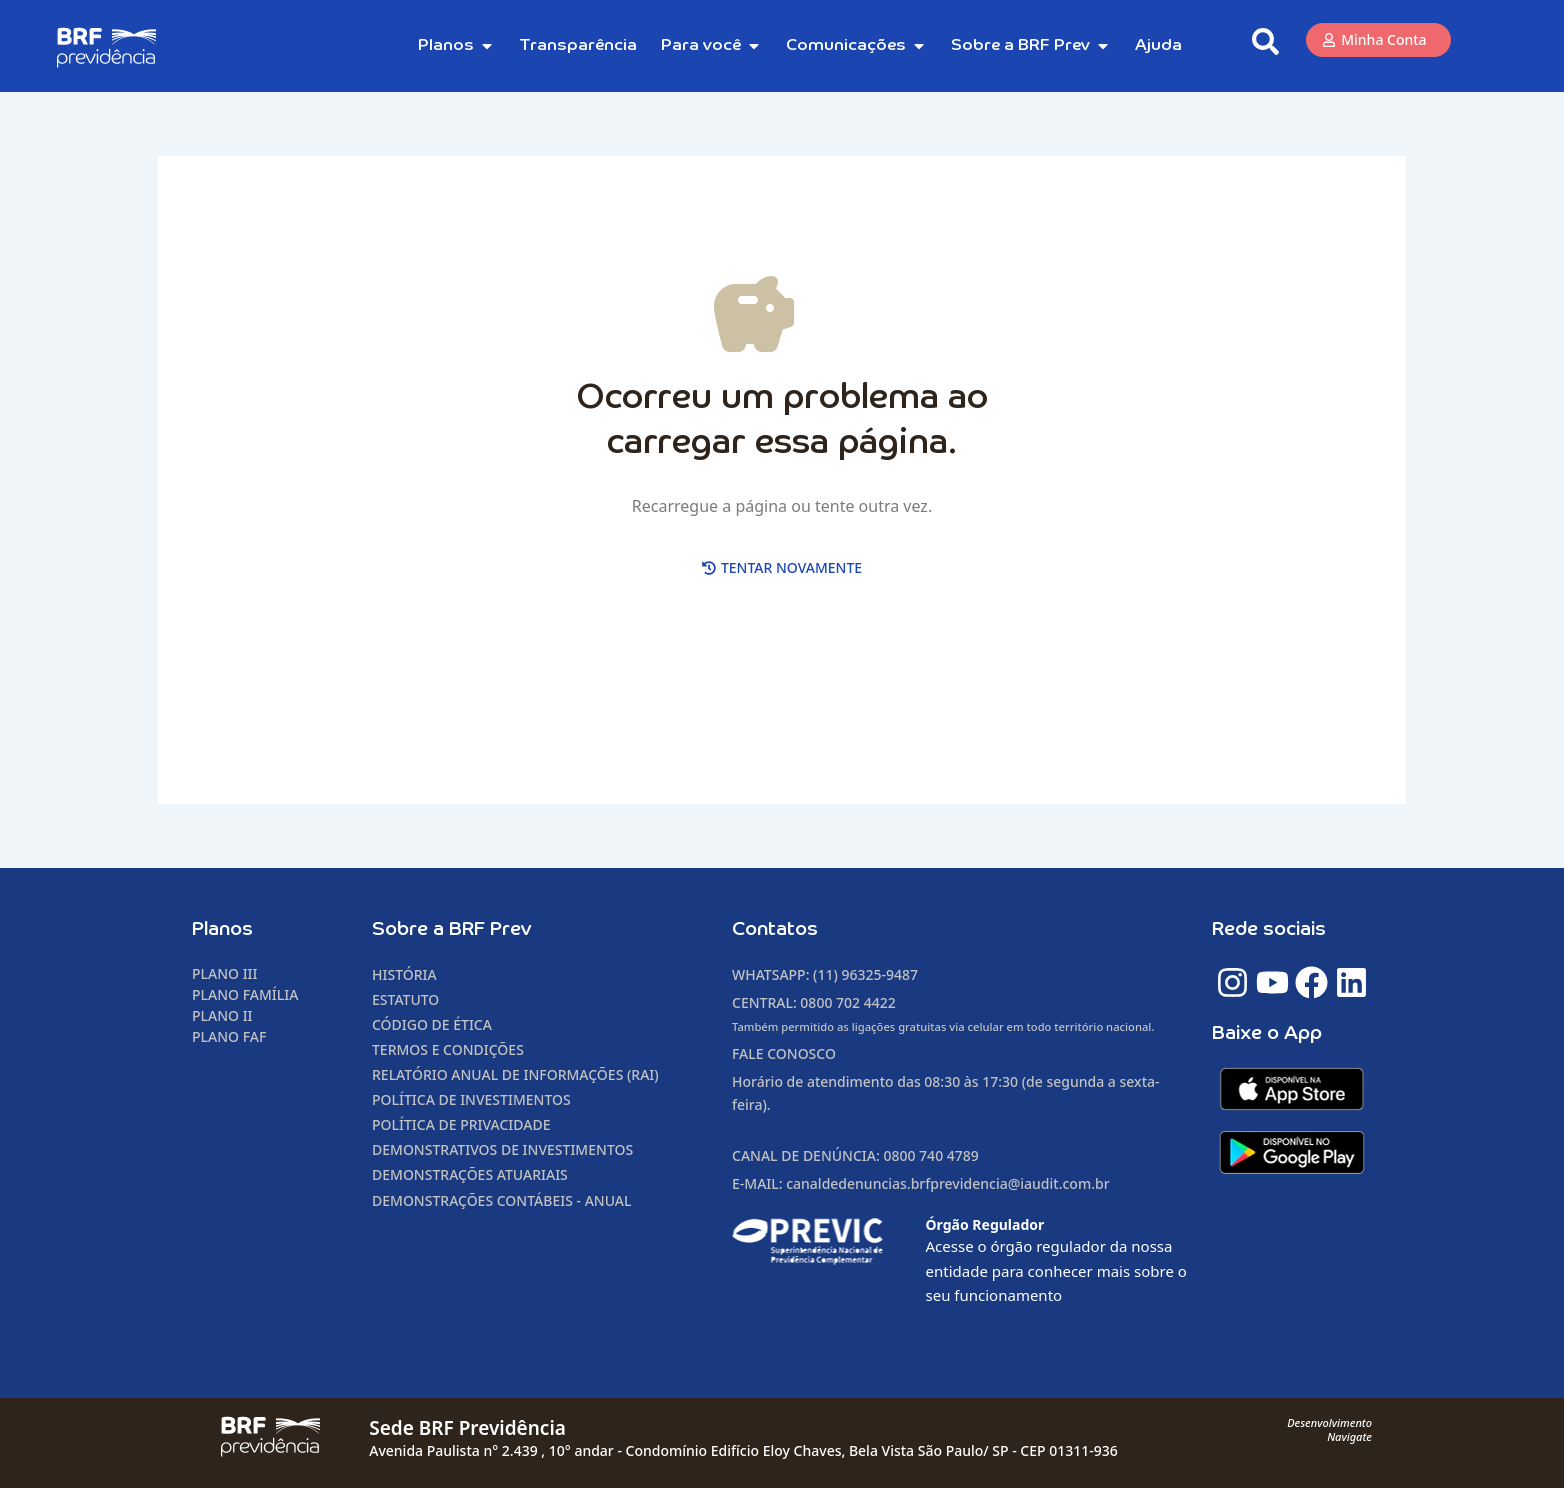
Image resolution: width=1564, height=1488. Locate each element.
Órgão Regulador (985, 1224)
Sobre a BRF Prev (452, 929)
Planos (222, 929)
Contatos (775, 929)
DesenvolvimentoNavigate (1329, 1429)
